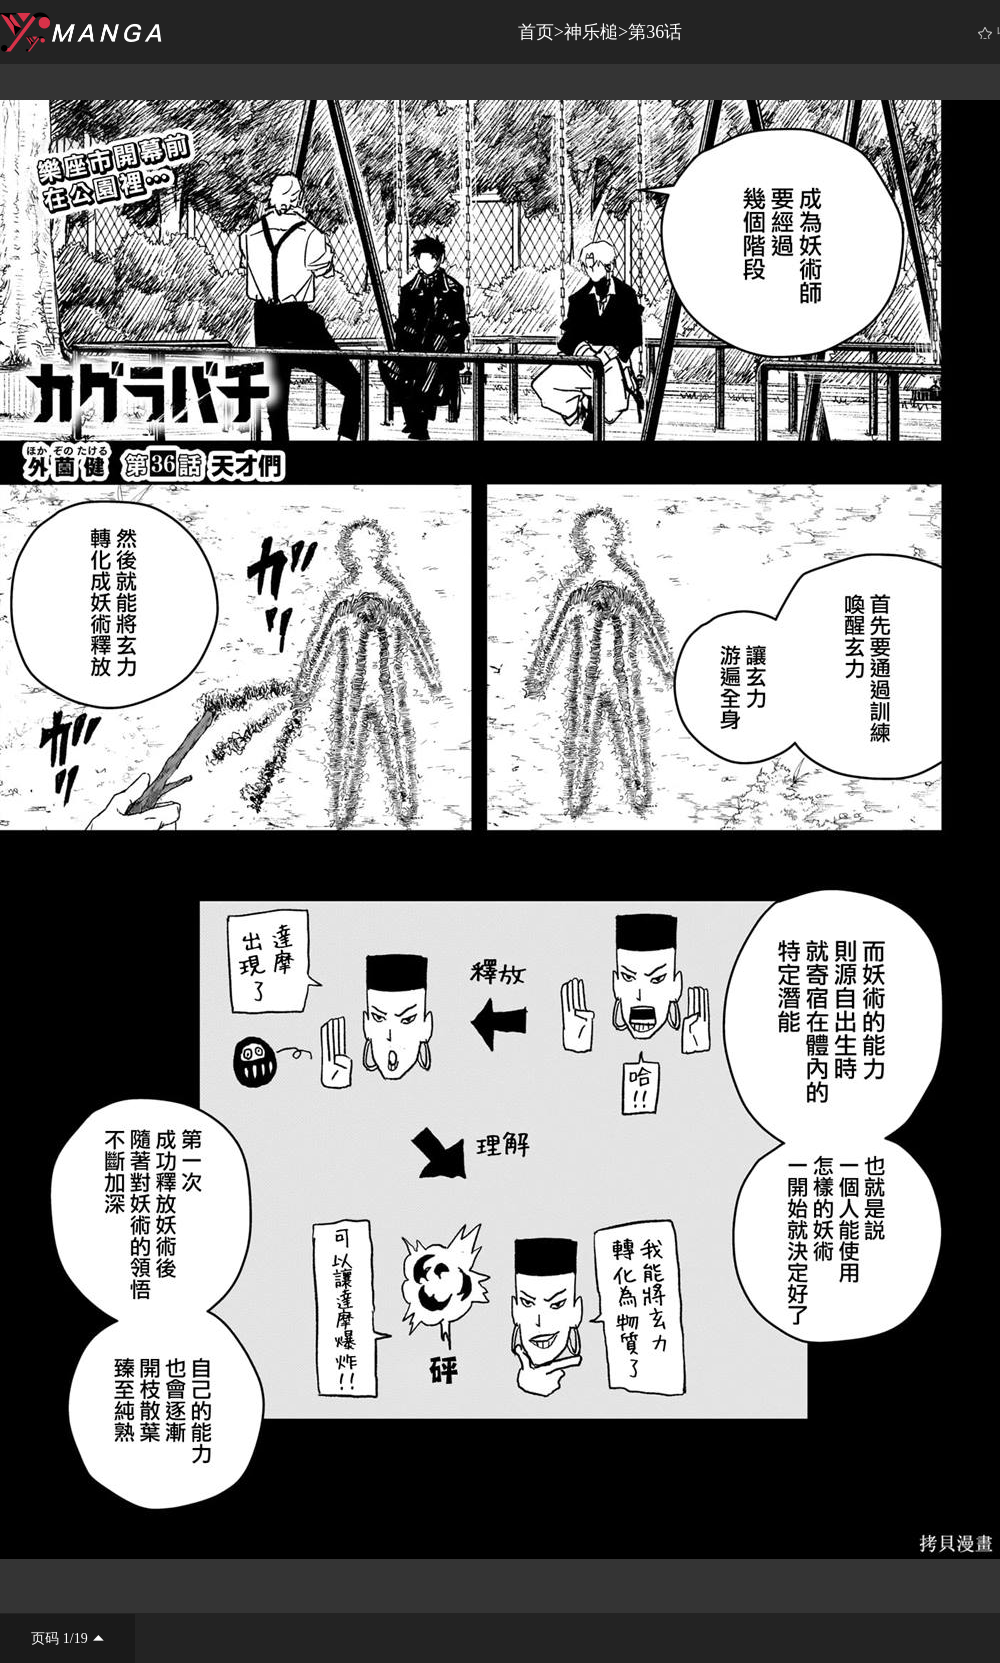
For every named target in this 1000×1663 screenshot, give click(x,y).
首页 (536, 32)
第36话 (655, 32)
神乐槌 (591, 32)
